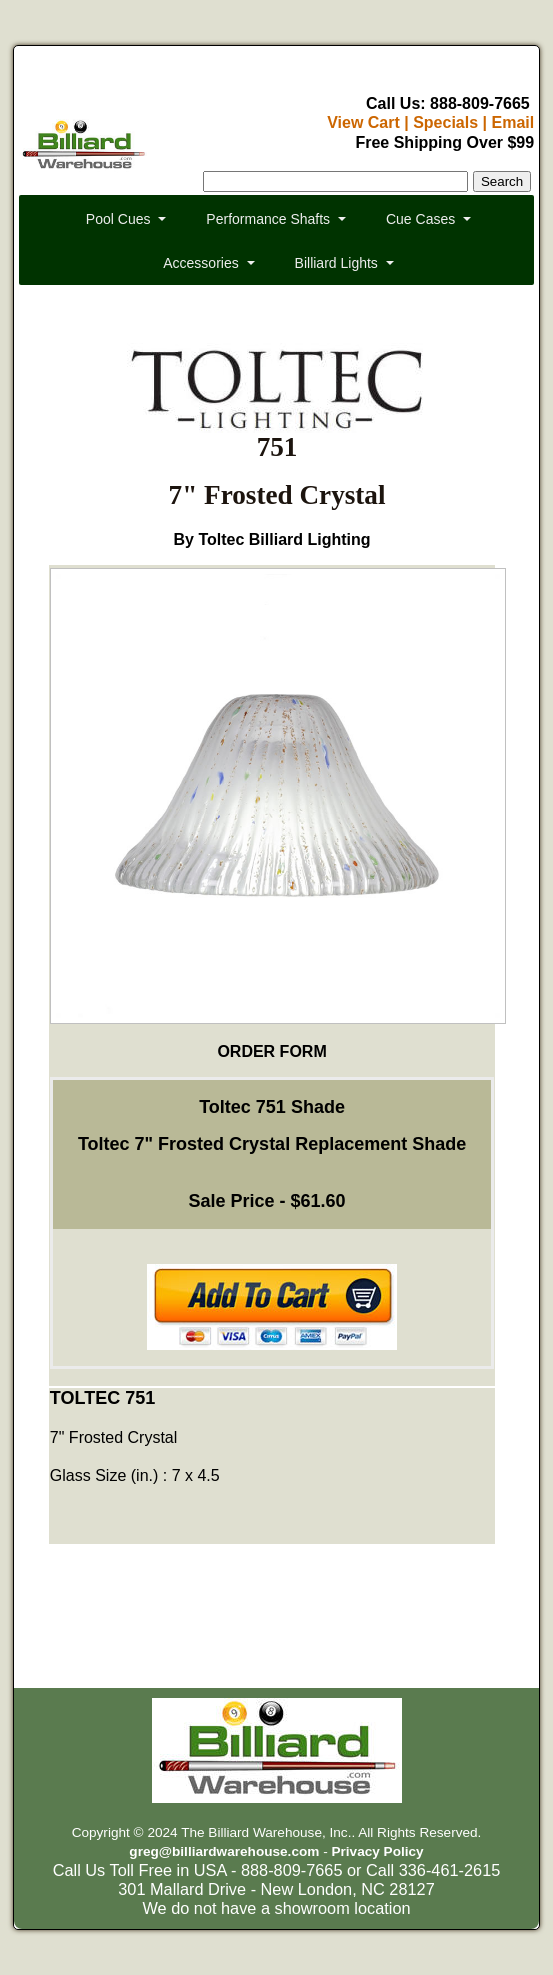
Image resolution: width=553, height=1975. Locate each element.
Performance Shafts (268, 219)
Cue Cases (420, 219)
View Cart (363, 122)
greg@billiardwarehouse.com (224, 1851)
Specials (445, 122)
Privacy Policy (377, 1851)
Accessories (200, 263)
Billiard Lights (336, 263)
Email (512, 122)
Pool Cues (118, 219)
